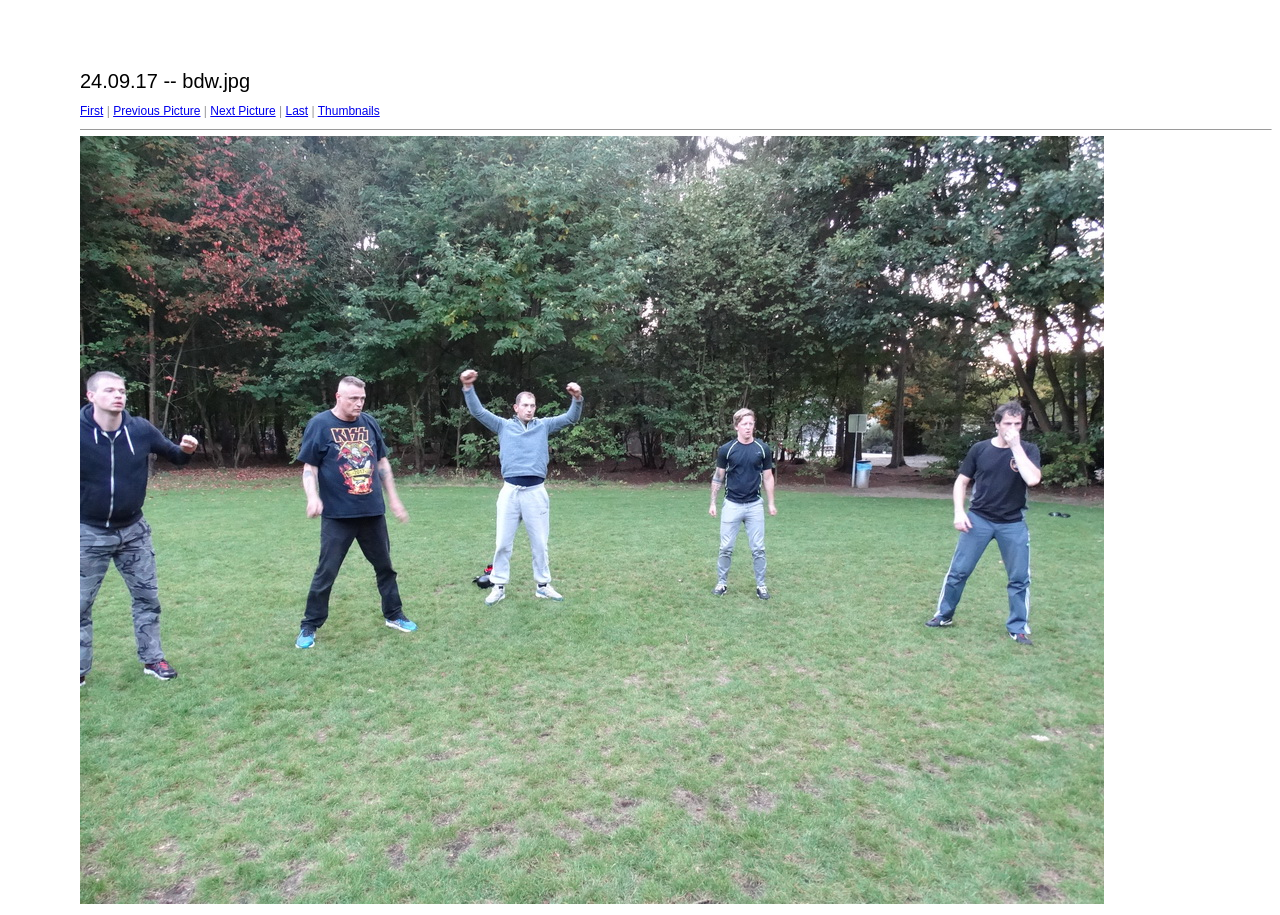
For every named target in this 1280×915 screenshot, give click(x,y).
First (91, 111)
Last (296, 111)
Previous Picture (156, 111)
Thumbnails (349, 111)
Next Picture (242, 111)
